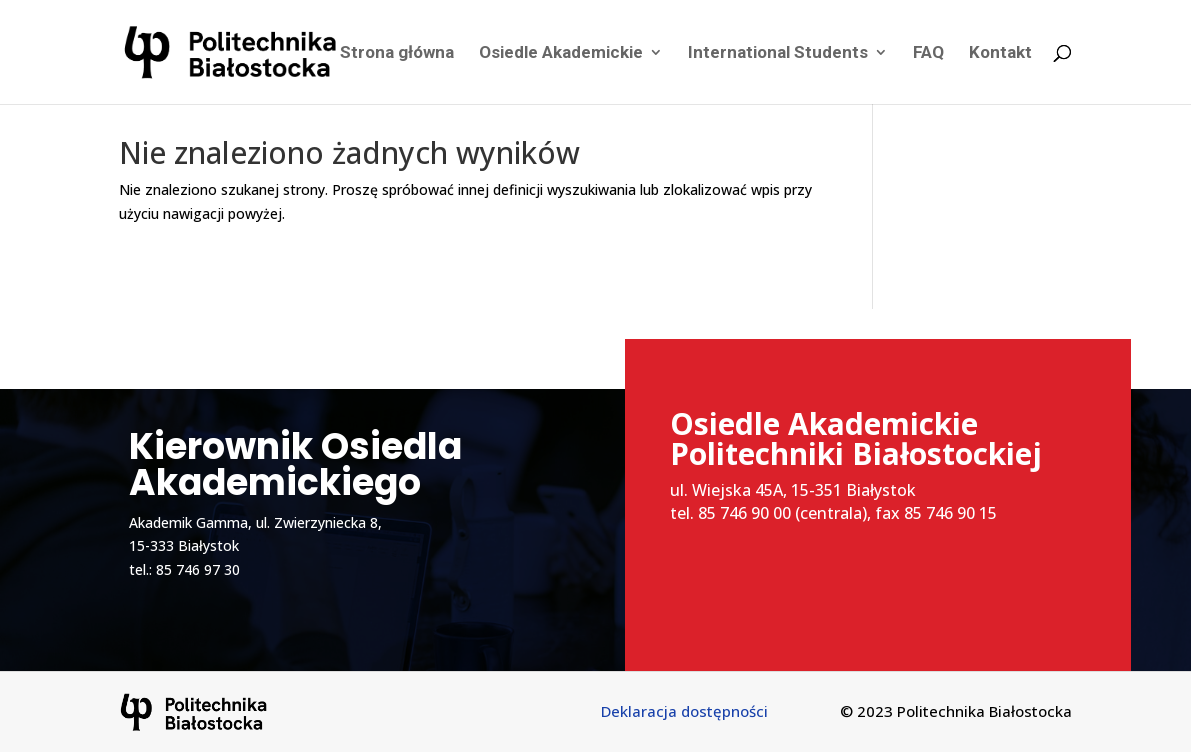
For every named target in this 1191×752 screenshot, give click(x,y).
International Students (778, 53)
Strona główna (397, 53)
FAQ (928, 53)
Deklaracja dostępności (684, 711)
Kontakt (1000, 53)
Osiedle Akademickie (561, 53)
